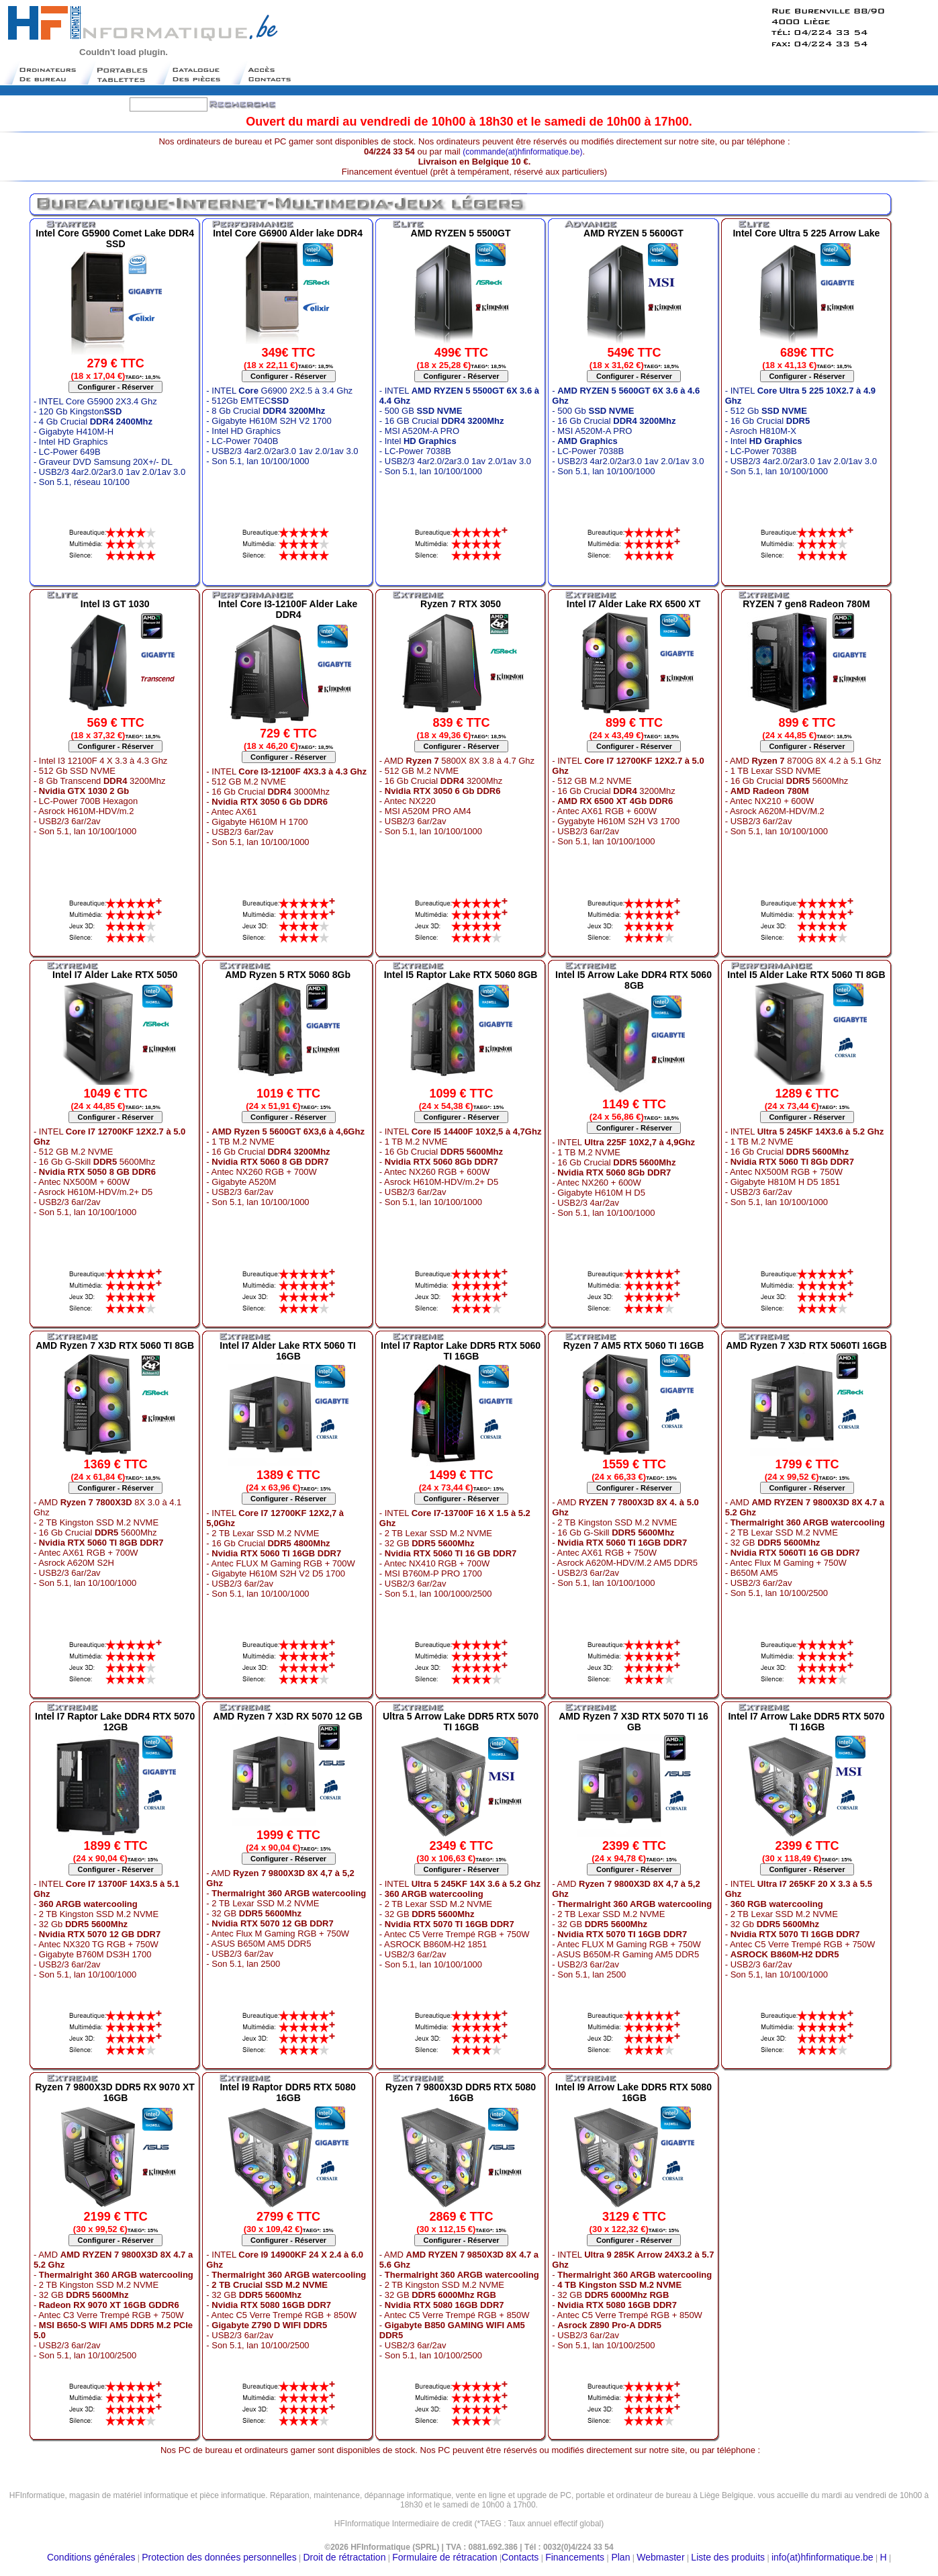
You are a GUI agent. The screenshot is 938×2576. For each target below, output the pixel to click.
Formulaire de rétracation (444, 2557)
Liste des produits (728, 2557)
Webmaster (660, 2557)
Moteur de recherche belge (469, 2528)
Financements (574, 2557)
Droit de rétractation (344, 2557)
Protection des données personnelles (219, 2557)
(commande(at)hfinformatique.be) (522, 152)
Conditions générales (91, 2557)
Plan (619, 2557)
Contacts (520, 2557)
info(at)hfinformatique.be (822, 2557)
